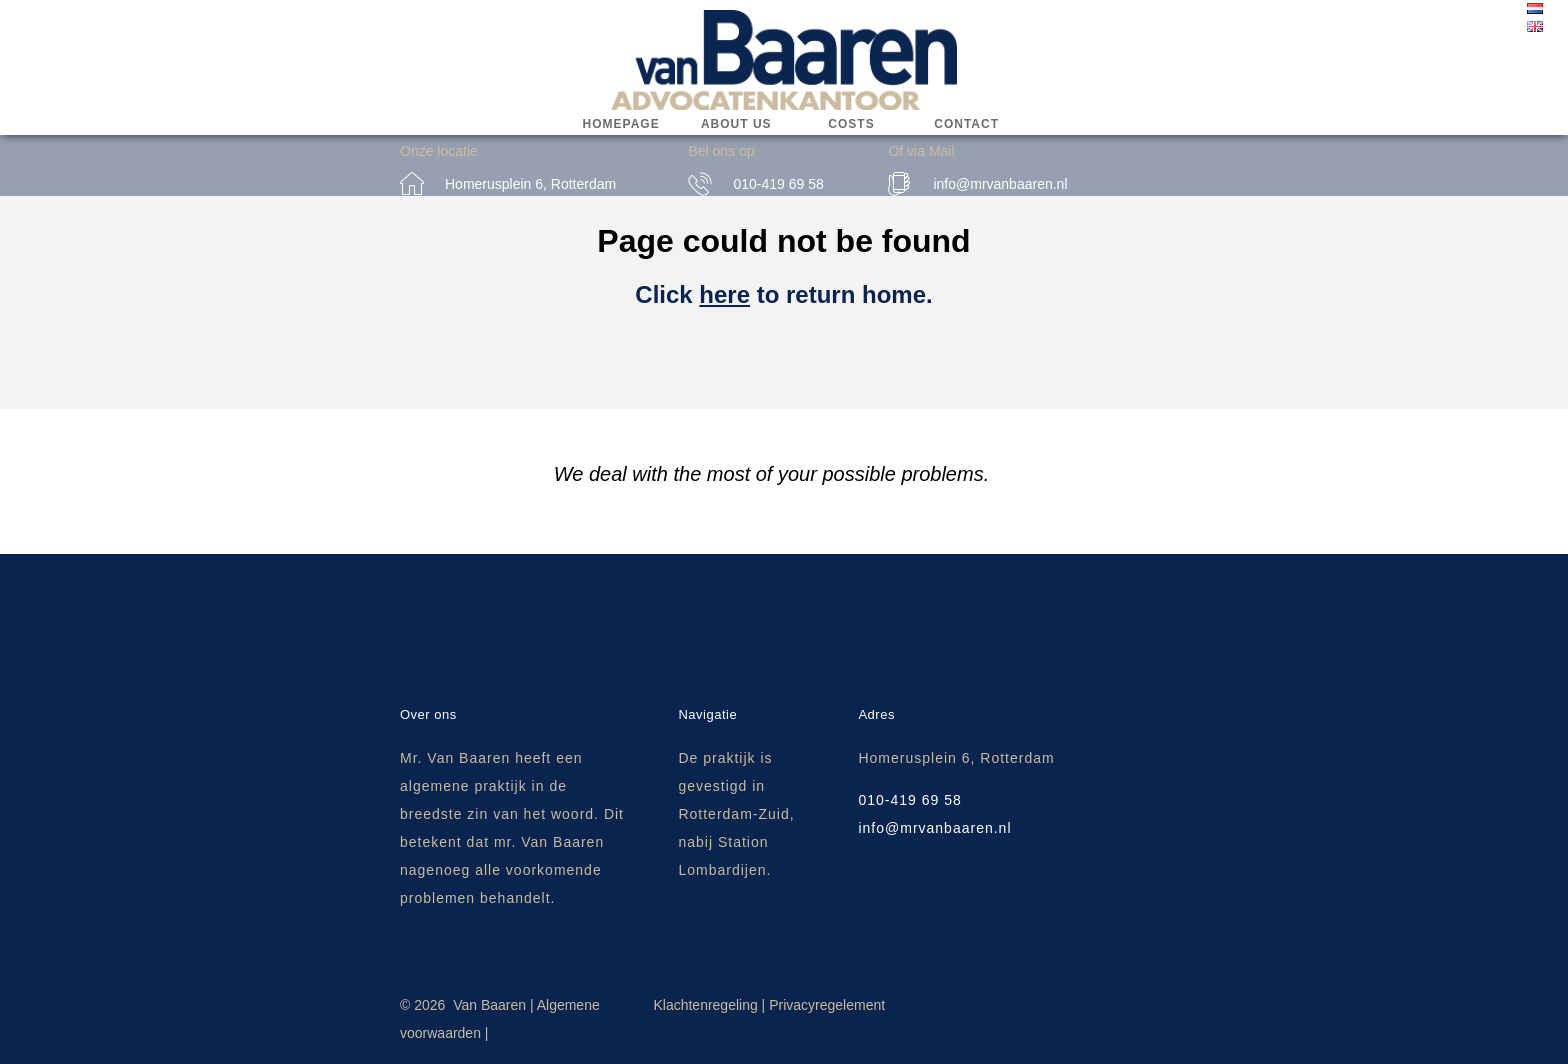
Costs (851, 124)
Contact (966, 124)
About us (736, 124)
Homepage (621, 124)
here (724, 294)
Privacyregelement (827, 1005)
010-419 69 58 (778, 184)
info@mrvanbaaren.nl (1000, 184)
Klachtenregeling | (709, 1005)
